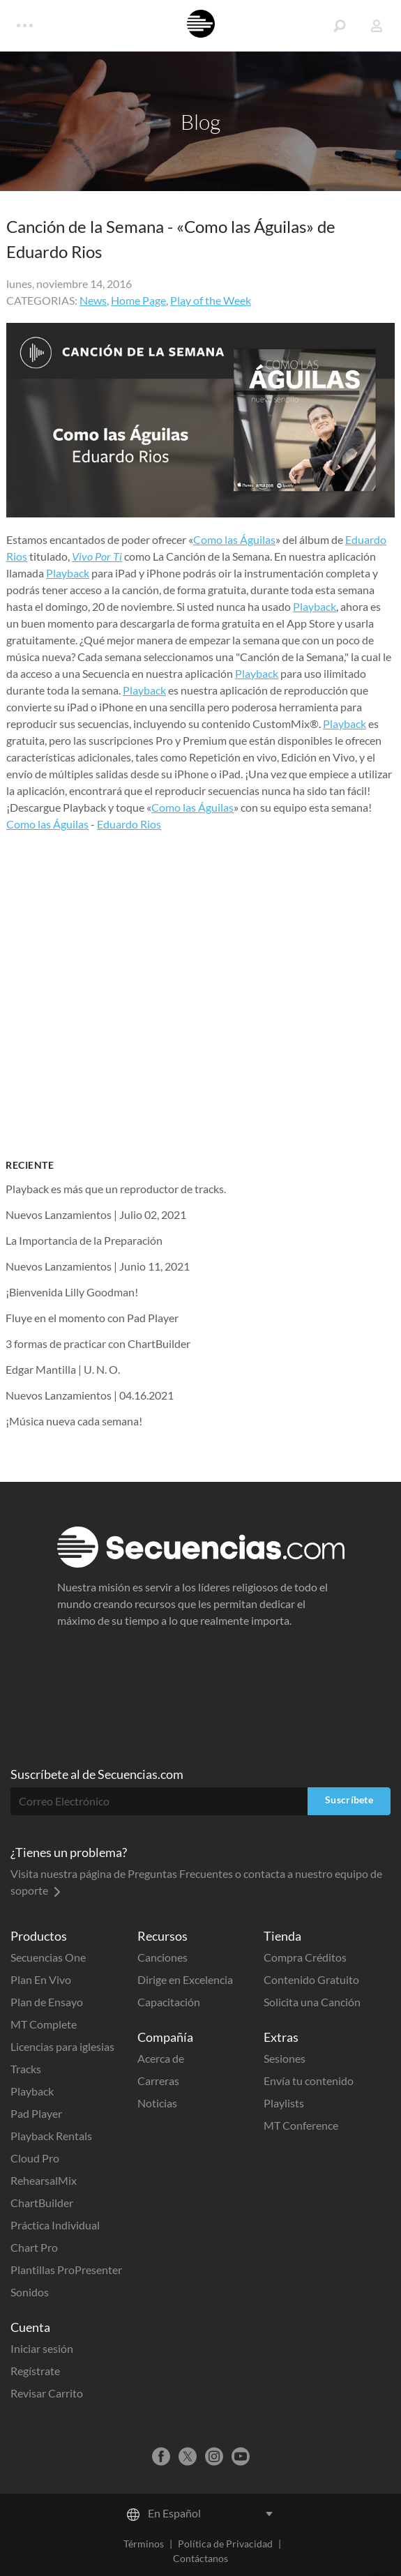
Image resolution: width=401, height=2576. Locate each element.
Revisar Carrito (46, 2393)
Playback (67, 572)
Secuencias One (48, 1957)
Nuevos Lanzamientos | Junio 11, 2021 (98, 1266)
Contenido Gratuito (311, 1979)
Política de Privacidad (225, 2544)
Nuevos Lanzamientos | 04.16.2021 (90, 1395)
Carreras (158, 2080)
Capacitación (168, 2001)
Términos (143, 2544)
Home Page (138, 300)
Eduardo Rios (129, 824)
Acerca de (160, 2058)
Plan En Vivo (40, 1979)
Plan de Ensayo (46, 2001)
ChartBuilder (41, 2202)
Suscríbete (349, 1799)
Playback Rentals (51, 2135)
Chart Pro (34, 2247)
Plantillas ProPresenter (66, 2269)
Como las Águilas (234, 539)
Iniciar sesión (41, 2348)
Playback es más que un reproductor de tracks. (116, 1188)
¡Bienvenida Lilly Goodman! (72, 1291)
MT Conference (301, 2125)
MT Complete (43, 2024)
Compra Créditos (305, 1957)
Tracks (25, 2068)
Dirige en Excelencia (185, 1979)
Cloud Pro (34, 2158)
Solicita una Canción (312, 2001)
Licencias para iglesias (62, 2046)
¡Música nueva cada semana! (74, 1420)
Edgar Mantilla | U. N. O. (63, 1369)
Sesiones (284, 2058)
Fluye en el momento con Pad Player (92, 1317)
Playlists (284, 2102)
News (93, 300)
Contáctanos (200, 2558)
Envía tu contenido (309, 2080)
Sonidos (29, 2291)
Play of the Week (210, 300)
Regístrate (35, 2370)
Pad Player (36, 2113)
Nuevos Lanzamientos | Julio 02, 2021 (96, 1214)
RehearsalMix (43, 2180)
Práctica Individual (55, 2225)
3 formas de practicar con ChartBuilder (98, 1343)
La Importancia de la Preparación (84, 1240)
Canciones (162, 1957)
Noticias (157, 2102)
